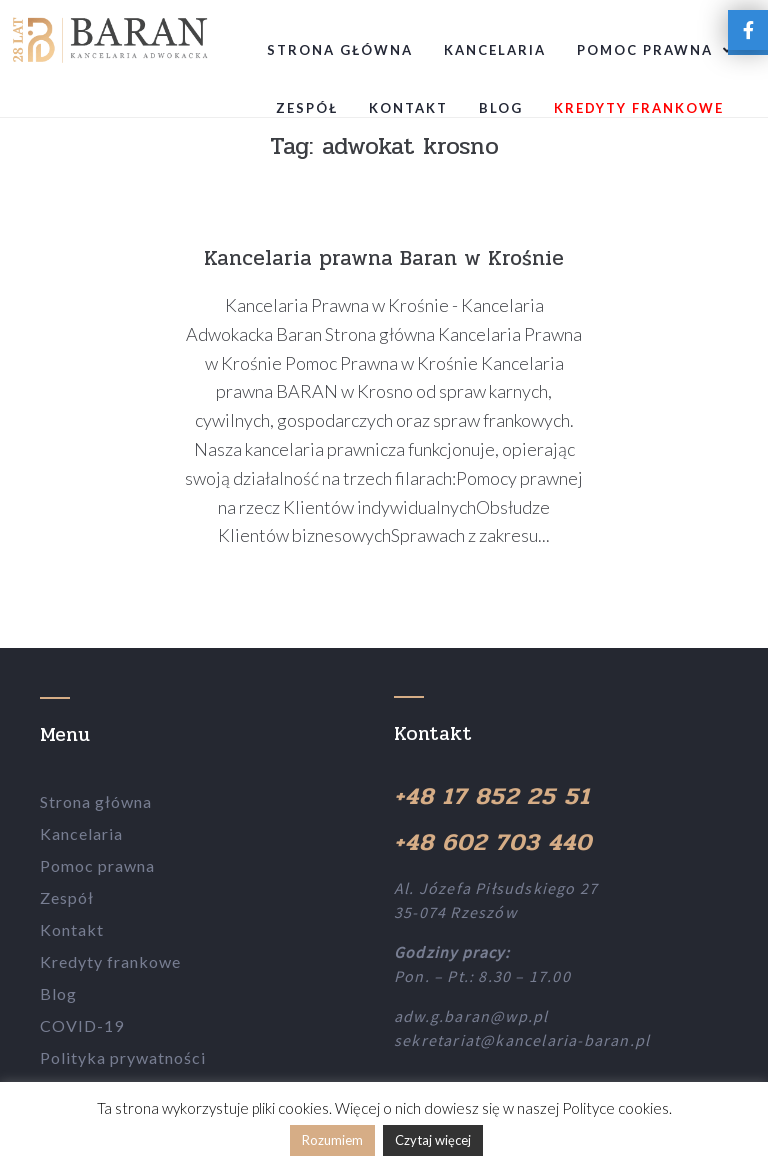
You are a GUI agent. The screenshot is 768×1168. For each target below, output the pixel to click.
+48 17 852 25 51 (492, 796)
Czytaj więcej (433, 1140)
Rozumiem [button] (332, 1140)
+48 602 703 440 (493, 842)
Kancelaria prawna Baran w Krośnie (384, 258)
